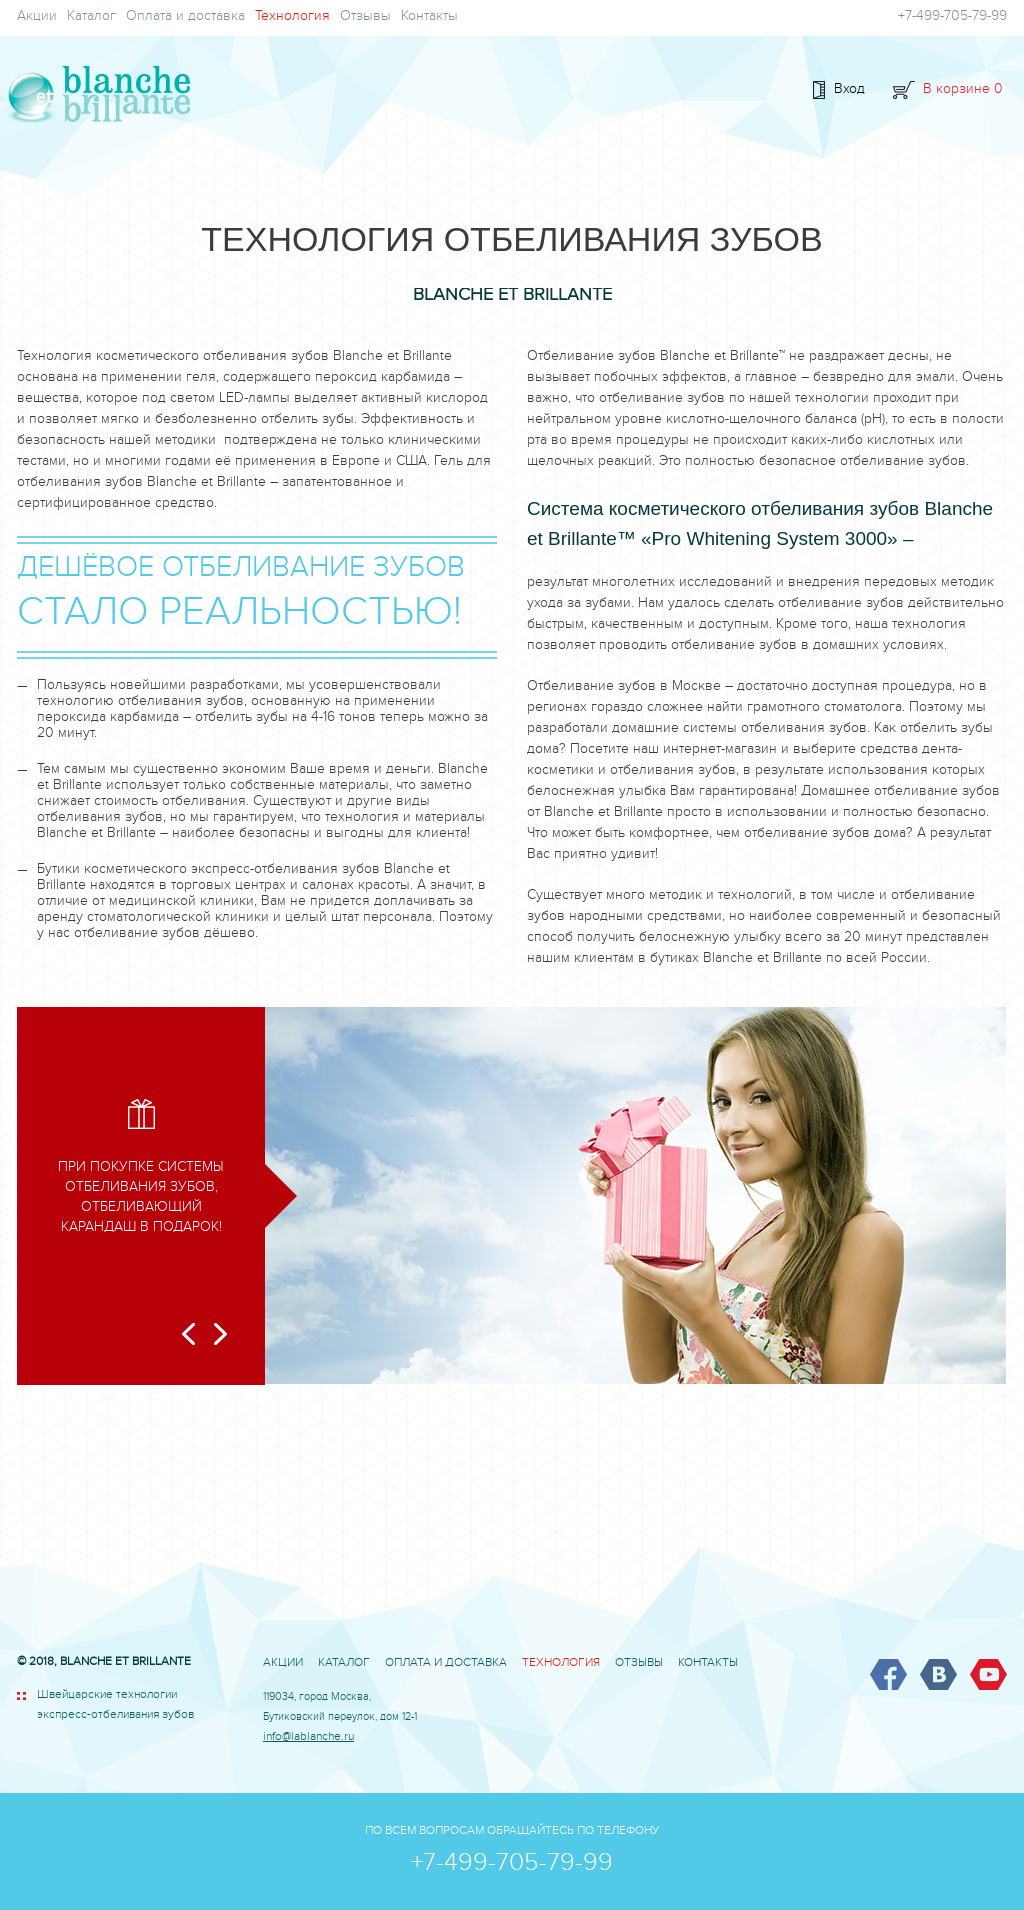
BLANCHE (95, 95)
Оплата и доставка (185, 18)
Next (220, 1334)
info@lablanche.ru (308, 1738)
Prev (188, 1334)
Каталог (91, 18)
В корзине (963, 91)
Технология (292, 18)
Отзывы (365, 18)
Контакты (429, 18)
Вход (849, 91)
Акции (37, 18)
